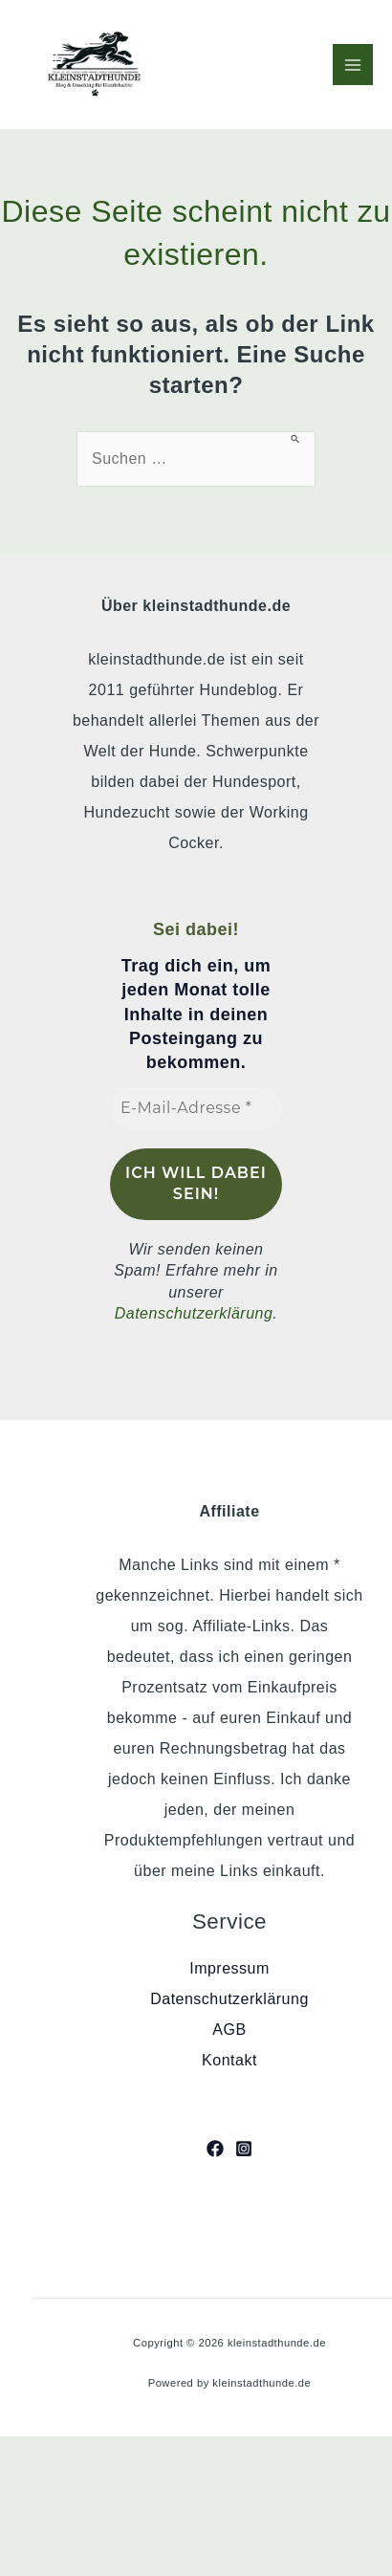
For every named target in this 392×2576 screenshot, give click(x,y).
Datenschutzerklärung (194, 1313)
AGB (229, 2029)
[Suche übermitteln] (296, 438)
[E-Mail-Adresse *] (196, 1108)
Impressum (229, 1968)
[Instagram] (243, 2148)
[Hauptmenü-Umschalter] (353, 64)
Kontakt (229, 2060)
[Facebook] (215, 2148)
